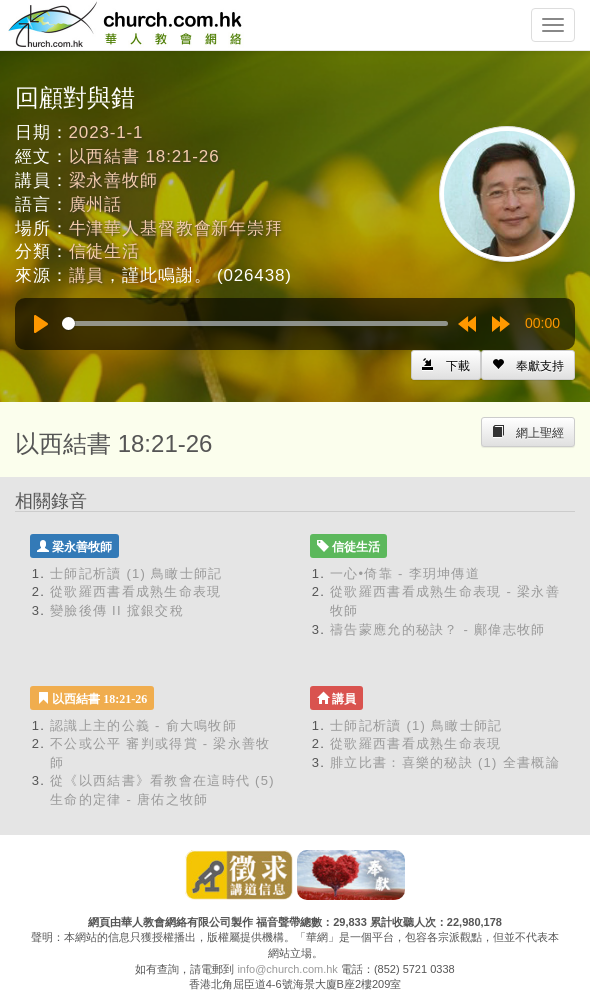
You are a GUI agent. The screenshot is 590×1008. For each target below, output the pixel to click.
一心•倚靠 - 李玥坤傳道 (405, 573)
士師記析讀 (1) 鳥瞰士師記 (136, 573)
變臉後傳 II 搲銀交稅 (117, 610)
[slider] (255, 323)
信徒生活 (104, 251)
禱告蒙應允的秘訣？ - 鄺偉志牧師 (438, 629)
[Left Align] (528, 365)
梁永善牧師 (113, 180)
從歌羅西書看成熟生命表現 (136, 591)
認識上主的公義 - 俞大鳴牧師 (143, 725)
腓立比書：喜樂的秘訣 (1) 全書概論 (445, 762)
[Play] (41, 324)
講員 (87, 275)
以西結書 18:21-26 (144, 156)
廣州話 (96, 204)
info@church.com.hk (287, 969)
